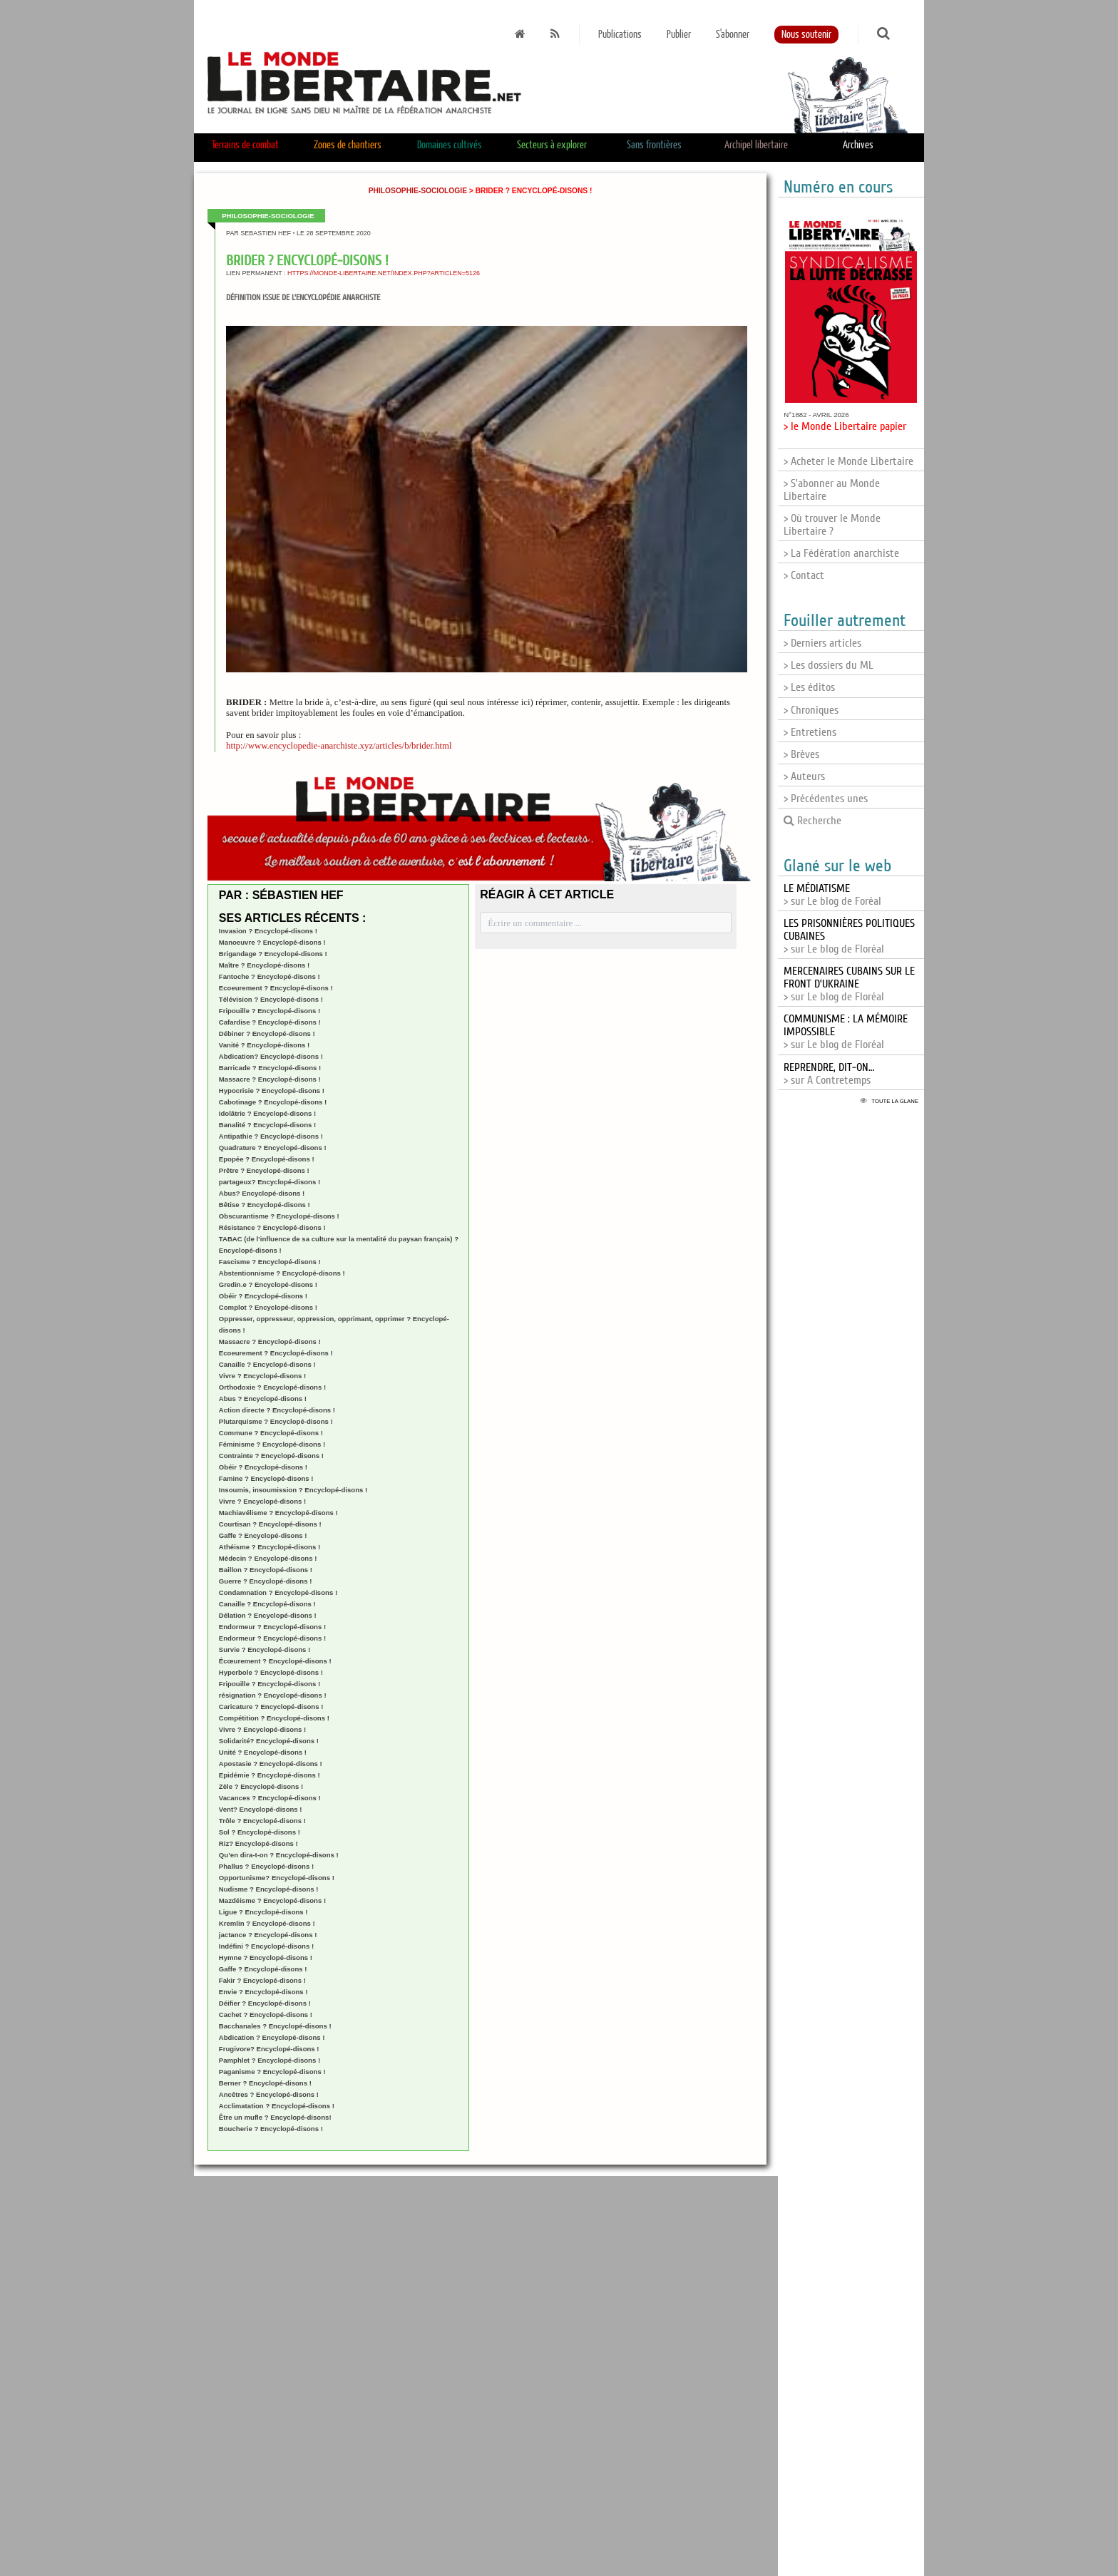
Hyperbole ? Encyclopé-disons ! (271, 1672)
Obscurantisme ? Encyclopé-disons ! (279, 1216)
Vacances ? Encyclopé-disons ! (270, 1798)
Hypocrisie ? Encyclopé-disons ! (271, 1090)
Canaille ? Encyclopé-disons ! (267, 1364)
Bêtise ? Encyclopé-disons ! (264, 1205)
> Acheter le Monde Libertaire (848, 461)
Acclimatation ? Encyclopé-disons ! (276, 2106)
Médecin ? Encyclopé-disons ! (268, 1558)
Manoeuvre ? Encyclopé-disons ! (272, 942)
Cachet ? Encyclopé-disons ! (265, 2014)
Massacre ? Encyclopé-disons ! (270, 1079)
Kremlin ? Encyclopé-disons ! (267, 1923)
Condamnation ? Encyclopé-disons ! (278, 1592)
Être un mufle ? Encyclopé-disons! (275, 2117)
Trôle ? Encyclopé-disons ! (262, 1821)
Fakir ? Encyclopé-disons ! (262, 1980)
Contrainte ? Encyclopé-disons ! (271, 1455)
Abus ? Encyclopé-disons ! (263, 1398)
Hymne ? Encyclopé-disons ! (265, 1957)
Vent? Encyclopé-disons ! (260, 1809)
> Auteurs (804, 776)
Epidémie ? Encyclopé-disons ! (269, 1775)
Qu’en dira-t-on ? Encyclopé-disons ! (279, 1855)
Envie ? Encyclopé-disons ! (263, 1992)
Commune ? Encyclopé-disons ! (271, 1433)
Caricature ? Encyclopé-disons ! (271, 1706)
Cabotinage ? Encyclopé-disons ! (273, 1102)
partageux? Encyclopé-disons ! (269, 1182)
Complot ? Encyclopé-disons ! (268, 1307)
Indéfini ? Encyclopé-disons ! (266, 1946)
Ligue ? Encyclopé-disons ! (263, 1912)
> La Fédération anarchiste (841, 553)
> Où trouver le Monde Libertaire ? (832, 525)
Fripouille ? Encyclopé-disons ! (269, 1011)
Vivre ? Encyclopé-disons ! (262, 1376)
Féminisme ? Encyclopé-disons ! (272, 1444)
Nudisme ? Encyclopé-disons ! (269, 1889)
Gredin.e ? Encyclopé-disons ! (268, 1284)
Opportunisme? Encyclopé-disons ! (276, 1878)
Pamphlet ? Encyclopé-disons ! (269, 2060)
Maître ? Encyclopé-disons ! (264, 965)
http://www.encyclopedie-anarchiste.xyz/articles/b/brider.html (339, 746)
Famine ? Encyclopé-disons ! (266, 1478)
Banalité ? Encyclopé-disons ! (267, 1125)
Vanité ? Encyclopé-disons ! (264, 1045)
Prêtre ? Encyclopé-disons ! (264, 1170)
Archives (858, 145)
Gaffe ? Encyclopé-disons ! (263, 1535)
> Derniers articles (822, 643)
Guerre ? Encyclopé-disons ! (265, 1581)
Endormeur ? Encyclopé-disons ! (272, 1627)
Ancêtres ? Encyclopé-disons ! (269, 2094)
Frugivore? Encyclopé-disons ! (269, 2049)
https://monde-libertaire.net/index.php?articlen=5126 (383, 273)
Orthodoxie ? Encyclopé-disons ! (272, 1387)
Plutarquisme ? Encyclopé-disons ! (276, 1421)
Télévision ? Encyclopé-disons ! (271, 999)
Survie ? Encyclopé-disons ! (264, 1649)
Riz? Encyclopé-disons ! (258, 1843)
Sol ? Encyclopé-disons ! (259, 1832)
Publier (679, 34)
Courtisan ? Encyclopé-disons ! (270, 1524)
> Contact (804, 575)
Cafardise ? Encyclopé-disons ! (270, 1022)
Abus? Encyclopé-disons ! (261, 1193)
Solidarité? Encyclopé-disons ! (269, 1741)
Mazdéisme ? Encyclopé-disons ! (272, 1900)
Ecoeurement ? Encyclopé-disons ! (276, 988)
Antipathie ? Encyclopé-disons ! (271, 1136)
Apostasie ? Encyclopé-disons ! (270, 1763)
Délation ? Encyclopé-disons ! (268, 1615)
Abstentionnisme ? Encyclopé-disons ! (282, 1273)
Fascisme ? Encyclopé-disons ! (270, 1262)
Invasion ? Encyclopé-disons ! (268, 931)
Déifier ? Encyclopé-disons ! (265, 2003)
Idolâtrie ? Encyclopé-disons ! (267, 1113)
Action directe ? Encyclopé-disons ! (277, 1410)
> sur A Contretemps (829, 1074)
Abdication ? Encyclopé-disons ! (272, 2037)
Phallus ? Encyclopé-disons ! (266, 1866)
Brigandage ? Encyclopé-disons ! (273, 954)
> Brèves (801, 754)
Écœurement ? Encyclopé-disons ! (275, 1661)
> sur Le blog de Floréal (849, 984)
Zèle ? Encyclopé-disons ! (261, 1786)
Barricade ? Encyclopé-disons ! (270, 1068)
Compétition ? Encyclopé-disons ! (274, 1718)
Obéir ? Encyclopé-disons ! (263, 1296)
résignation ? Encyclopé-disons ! (273, 1695)
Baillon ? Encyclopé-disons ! (265, 1570)
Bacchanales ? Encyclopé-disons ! (275, 2026)
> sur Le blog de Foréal (832, 895)
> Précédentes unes (826, 798)
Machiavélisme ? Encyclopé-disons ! (278, 1513)
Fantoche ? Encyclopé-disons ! (269, 976)
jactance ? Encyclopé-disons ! (268, 1935)
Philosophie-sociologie (418, 191)
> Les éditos (809, 687)
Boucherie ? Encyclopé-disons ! (271, 2129)
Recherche (812, 820)
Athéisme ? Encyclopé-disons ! (269, 1547)
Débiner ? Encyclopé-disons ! (267, 1033)
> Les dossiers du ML (828, 665)
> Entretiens (810, 732)
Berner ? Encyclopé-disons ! (265, 2083)
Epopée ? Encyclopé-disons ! (266, 1159)
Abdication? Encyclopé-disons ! (271, 1056)
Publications (620, 34)
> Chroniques (811, 710)
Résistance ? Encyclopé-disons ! (272, 1227)
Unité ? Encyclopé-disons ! (263, 1752)
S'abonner (732, 34)
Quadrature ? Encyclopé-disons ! (273, 1147)
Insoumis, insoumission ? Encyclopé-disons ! (293, 1490)
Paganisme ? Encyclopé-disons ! (272, 2071)
